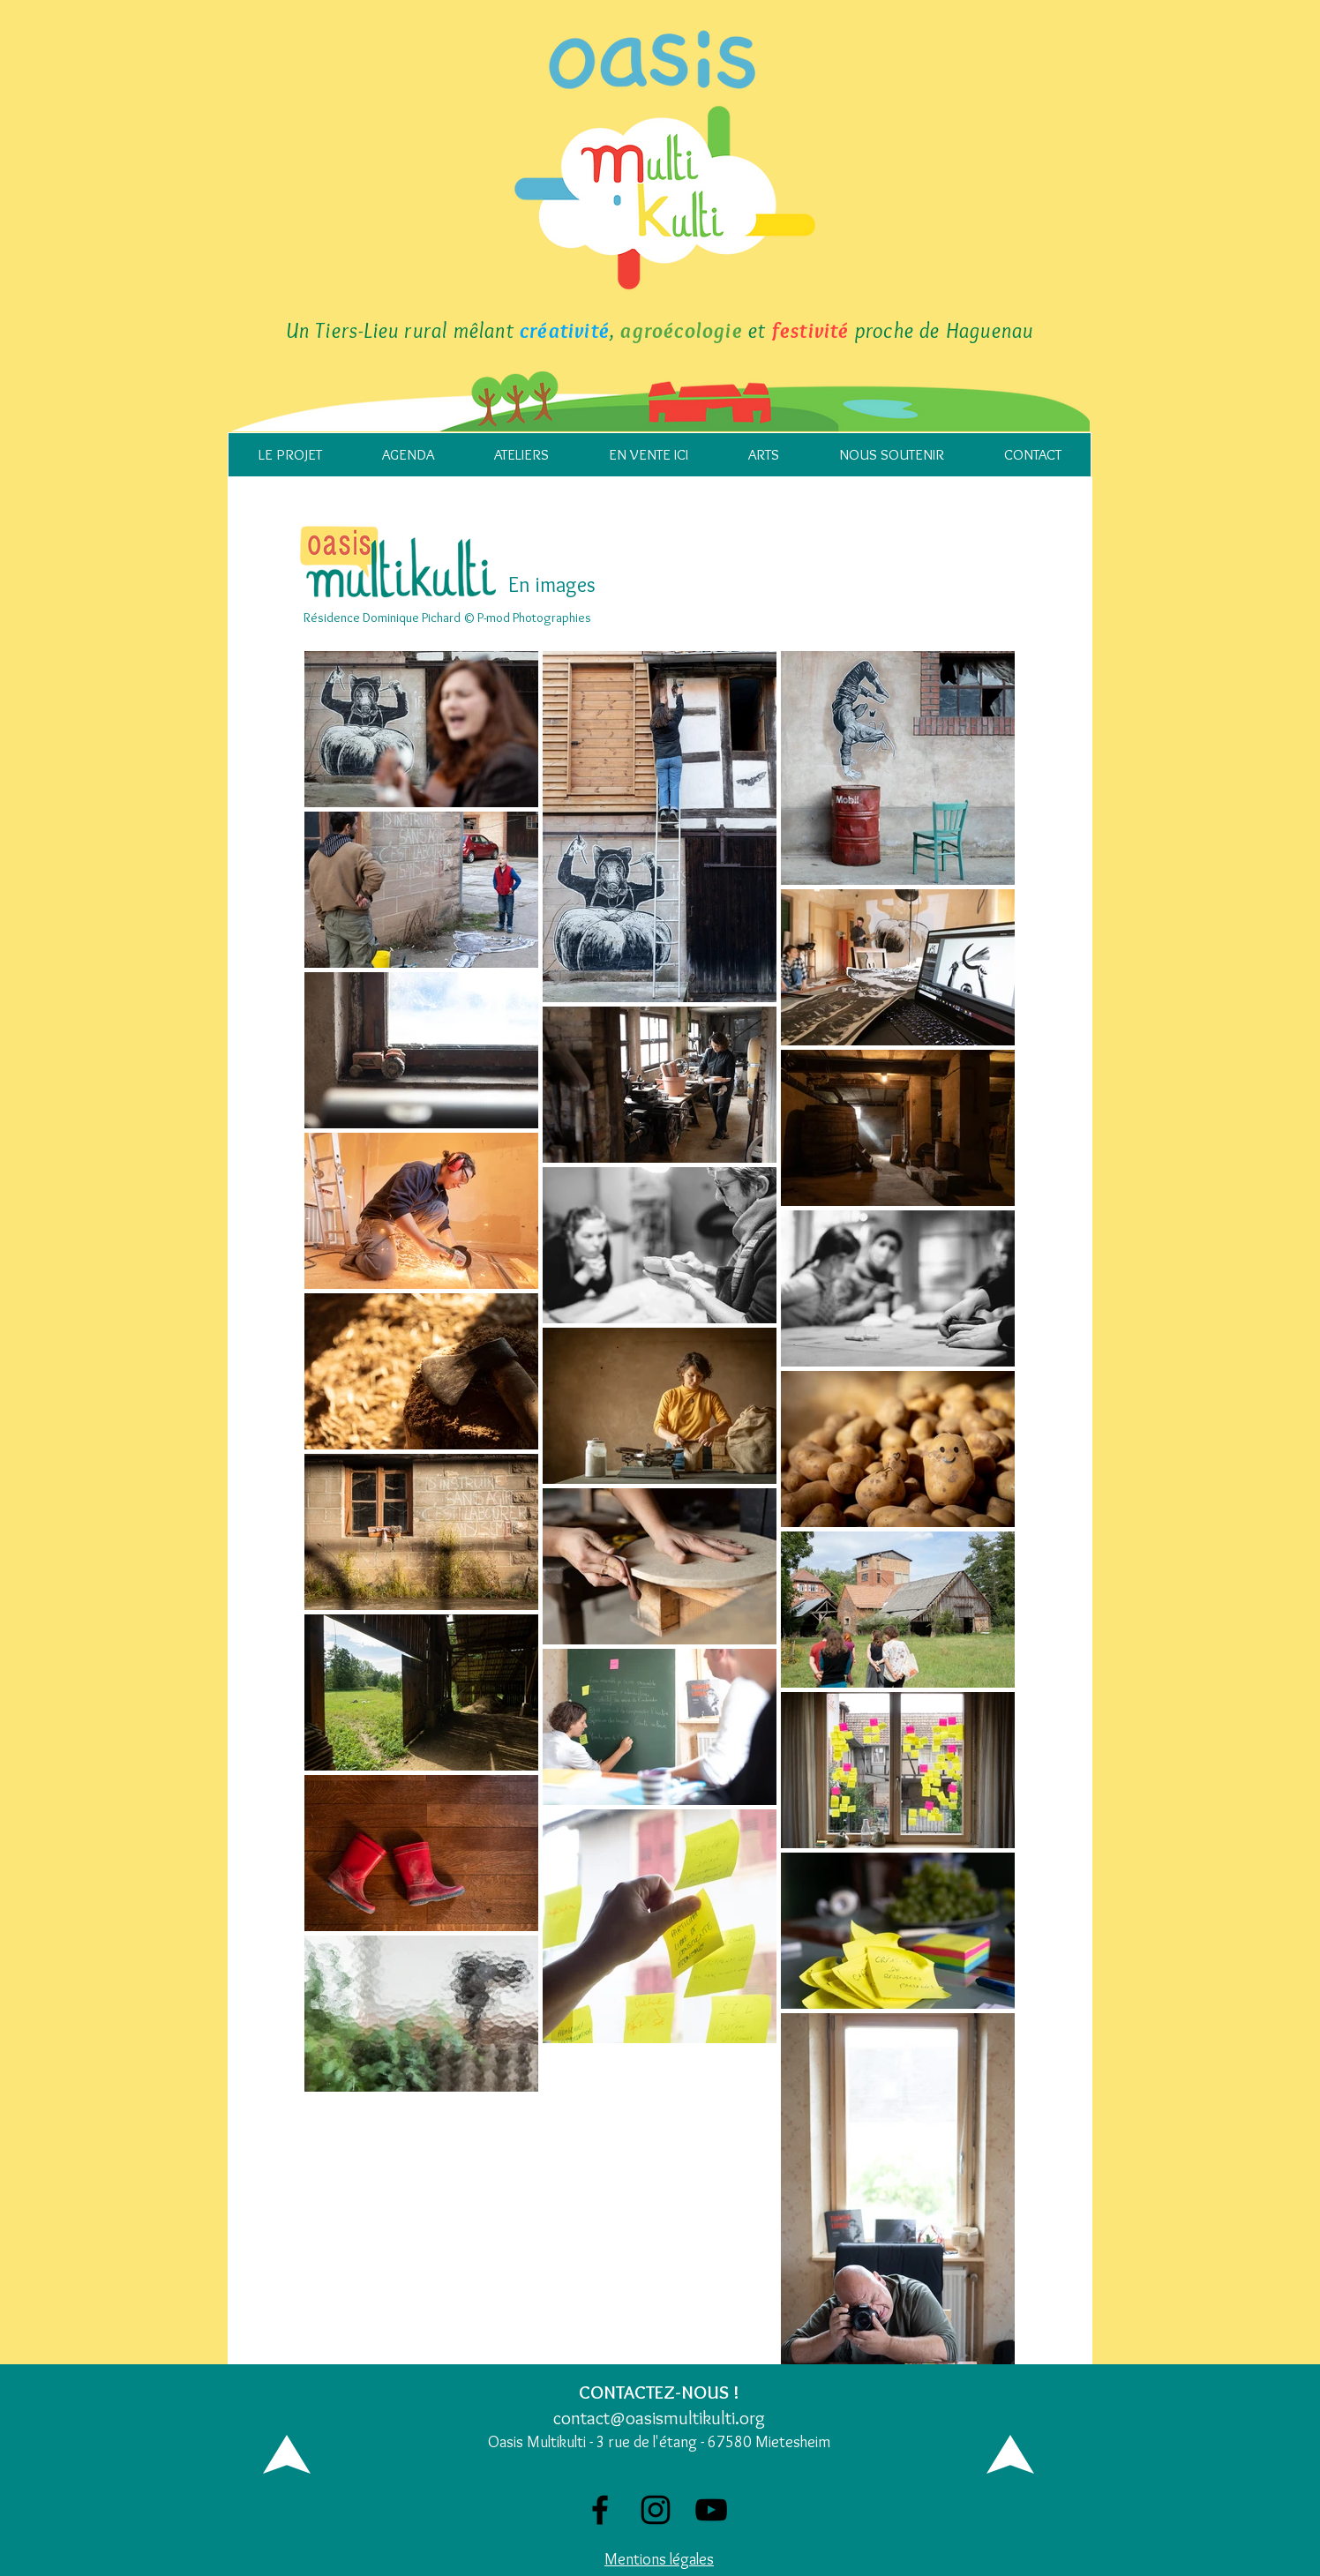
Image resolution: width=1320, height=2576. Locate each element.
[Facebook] (600, 2509)
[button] (290, 454)
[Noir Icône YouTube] (711, 2509)
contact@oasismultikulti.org (659, 2418)
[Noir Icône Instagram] (655, 2509)
